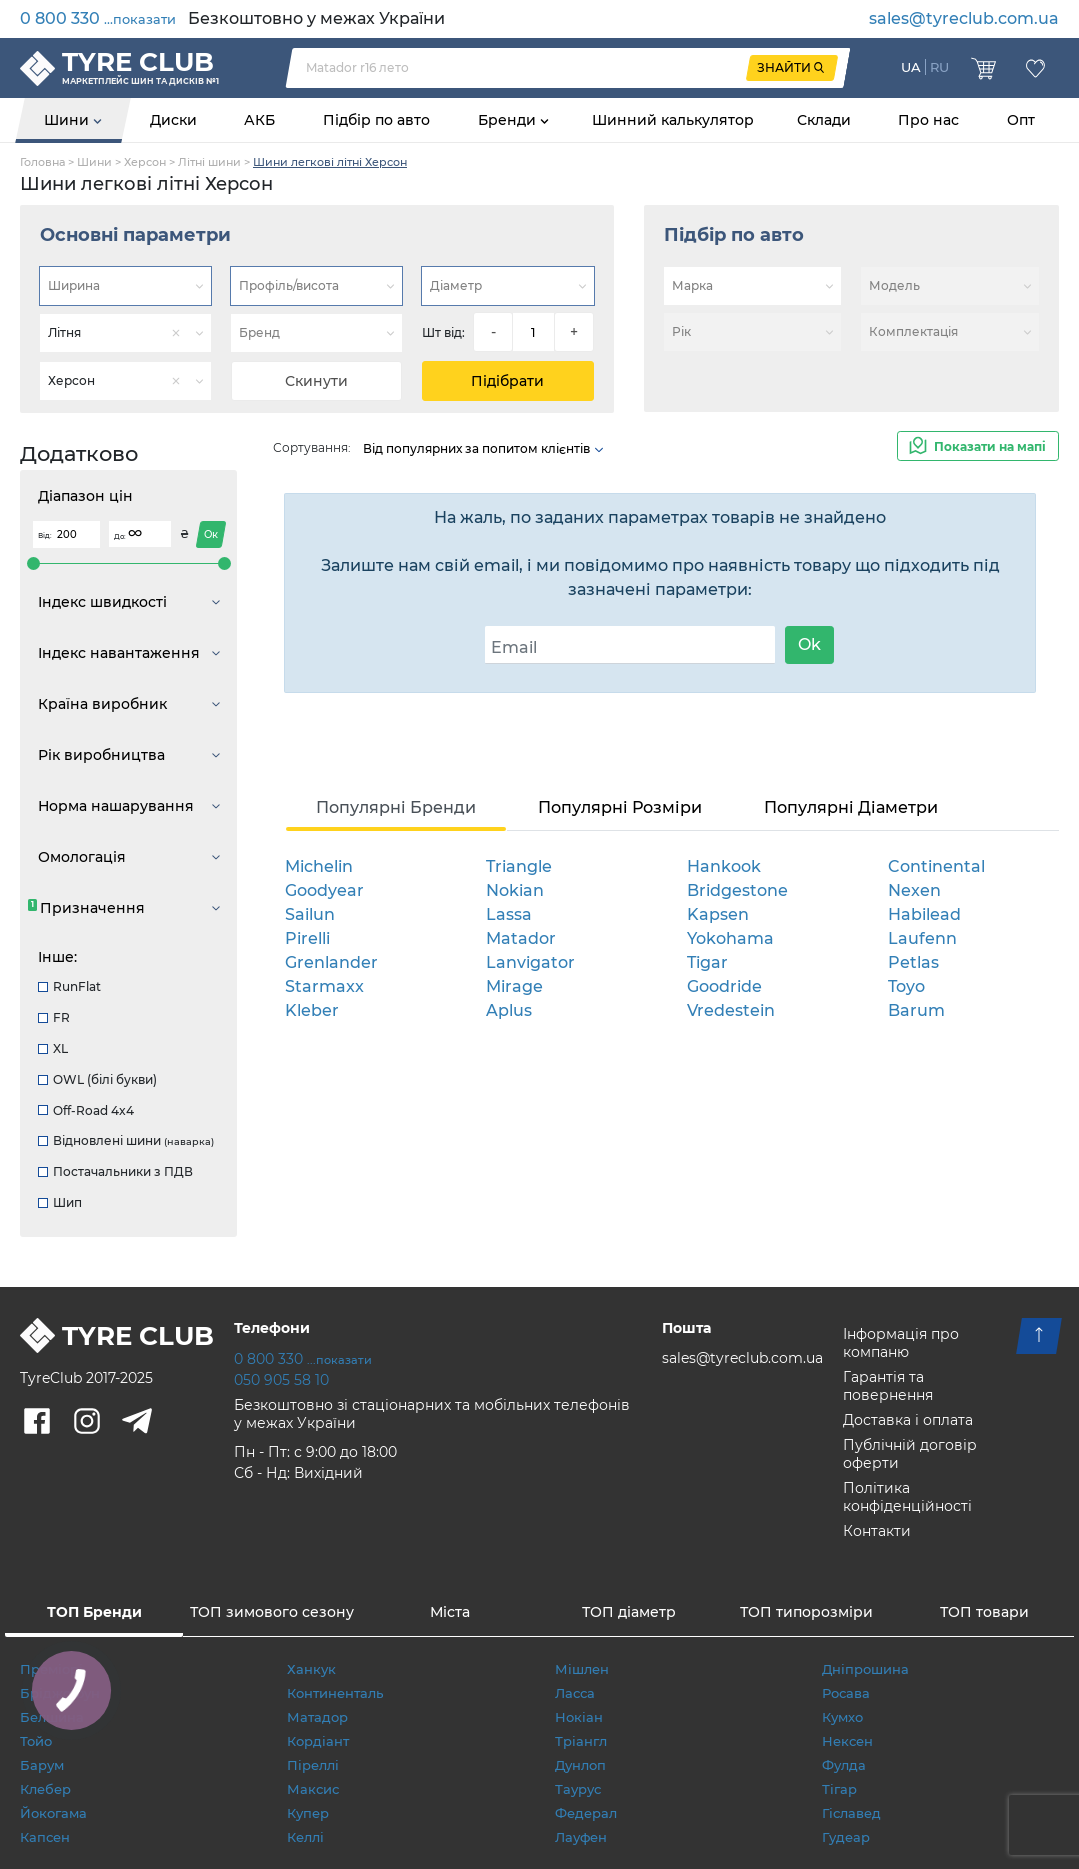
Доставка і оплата (908, 1420)
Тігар (839, 1789)
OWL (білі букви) (97, 1079)
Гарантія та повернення (888, 1386)
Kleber (312, 1010)
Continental (936, 866)
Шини (68, 120)
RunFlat (69, 986)
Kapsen (718, 914)
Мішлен (582, 1669)
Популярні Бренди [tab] (396, 807)
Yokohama (730, 938)
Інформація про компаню (901, 1343)
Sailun (310, 914)
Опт (1021, 120)
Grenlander (331, 962)
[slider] (33, 563)
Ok (809, 644)
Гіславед (851, 1813)
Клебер (45, 1789)
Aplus (509, 1010)
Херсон (145, 162)
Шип (60, 1202)
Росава (846, 1693)
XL (53, 1048)
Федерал (586, 1813)
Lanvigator (530, 962)
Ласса (575, 1693)
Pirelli (307, 938)
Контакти (877, 1531)
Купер (308, 1813)
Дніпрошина (865, 1669)
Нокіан (579, 1717)
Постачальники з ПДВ (115, 1171)
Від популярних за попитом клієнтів (484, 448)
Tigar (707, 962)
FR (54, 1017)
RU (939, 67)
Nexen (914, 890)
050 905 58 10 (281, 1380)
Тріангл (581, 1741)
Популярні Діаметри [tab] (851, 807)
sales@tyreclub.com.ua (964, 18)
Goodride (724, 986)
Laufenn (922, 938)
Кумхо (842, 1717)
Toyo (906, 986)
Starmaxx (324, 986)
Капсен (45, 1837)
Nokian (515, 890)
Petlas (913, 962)
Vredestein (731, 1010)
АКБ (259, 120)
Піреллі (313, 1765)
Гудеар (846, 1837)
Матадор (317, 1717)
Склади (824, 120)
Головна (42, 162)
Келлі (305, 1837)
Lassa (509, 914)
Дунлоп (580, 1765)
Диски (173, 120)
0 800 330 (98, 18)
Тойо (36, 1741)
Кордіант (318, 1741)
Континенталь (335, 1693)
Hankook (724, 866)
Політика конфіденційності (907, 1497)
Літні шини (209, 162)
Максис (313, 1789)
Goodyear (324, 890)
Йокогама (53, 1813)
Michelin (319, 866)
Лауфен (581, 1837)
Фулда (844, 1765)
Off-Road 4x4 (86, 1110)
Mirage (514, 986)
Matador (521, 938)
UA (911, 67)
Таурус (578, 1789)
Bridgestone (737, 890)
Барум (42, 1765)
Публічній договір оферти (910, 1454)
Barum (916, 1010)
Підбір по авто (376, 120)
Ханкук (311, 1669)
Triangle (519, 866)
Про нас (928, 120)
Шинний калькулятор (673, 120)
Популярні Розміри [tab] (620, 807)
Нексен (847, 1741)
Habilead (924, 914)
